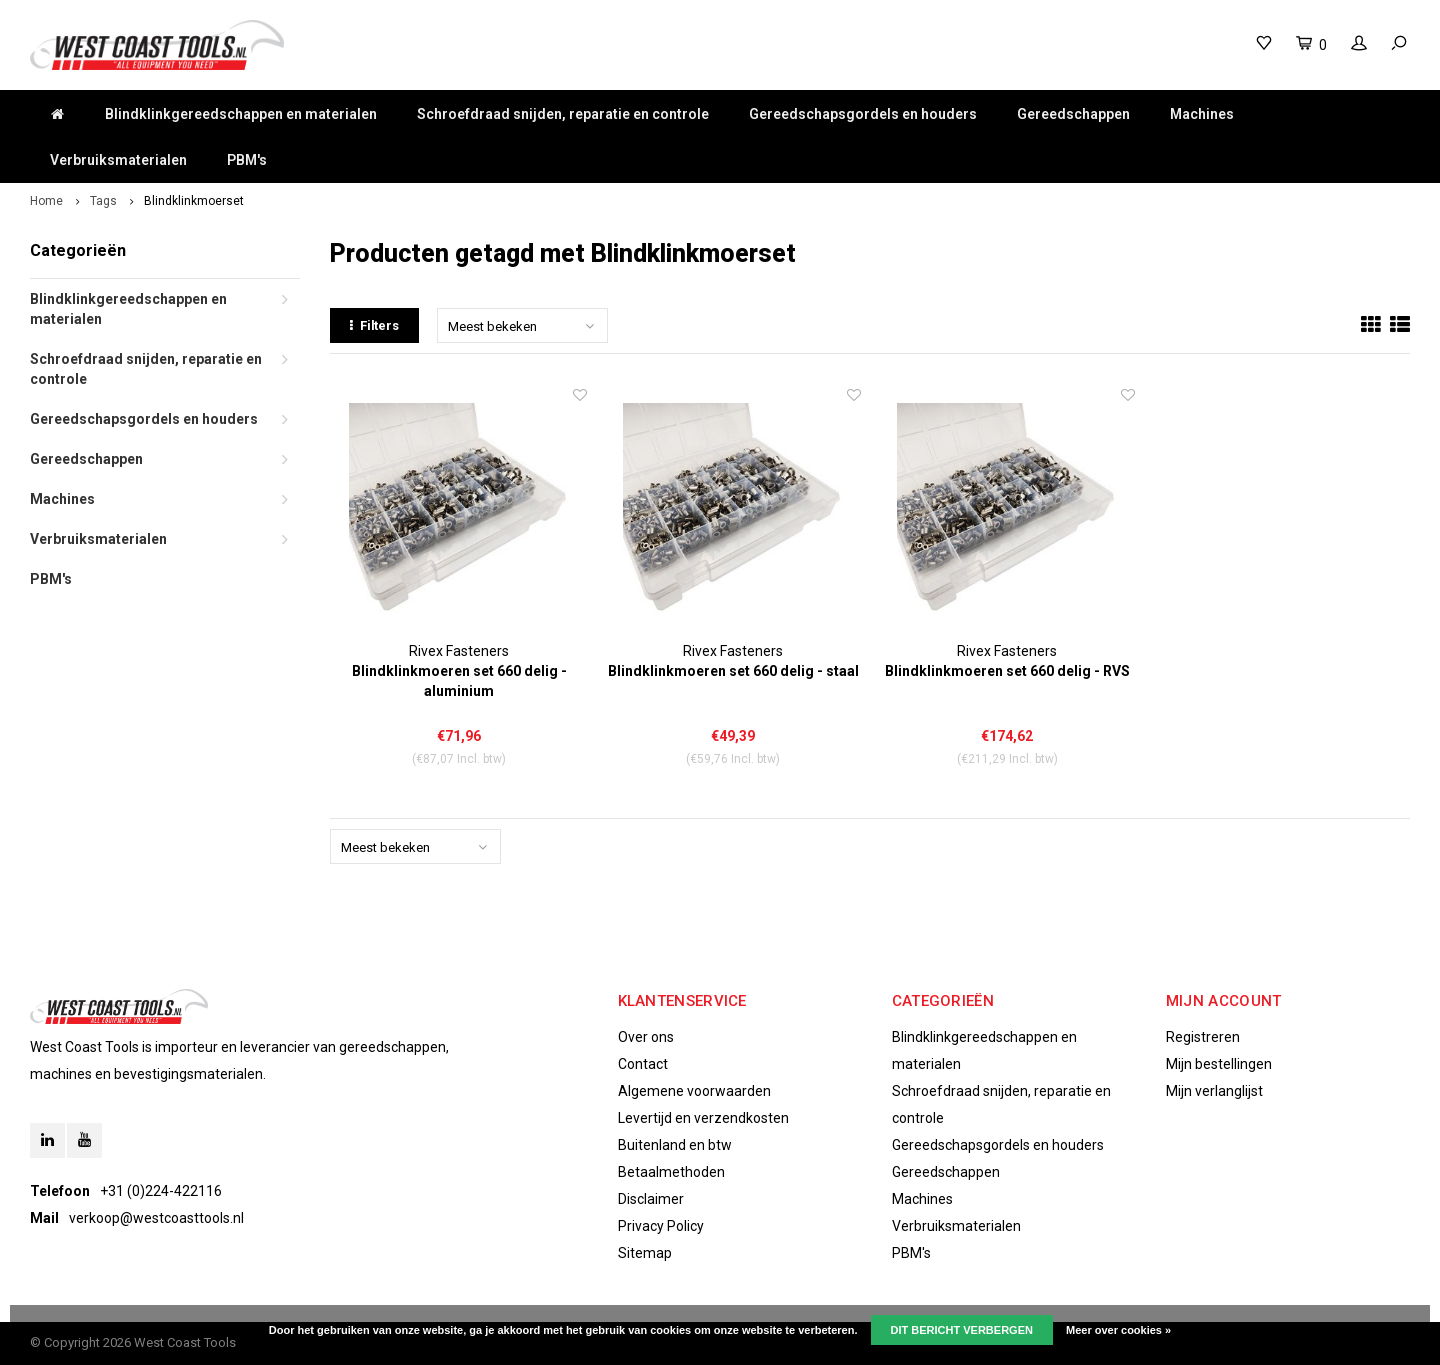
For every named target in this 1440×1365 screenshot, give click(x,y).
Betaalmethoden (671, 1172)
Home (46, 201)
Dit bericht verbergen (962, 1330)
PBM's (247, 160)
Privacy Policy (661, 1226)
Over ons (646, 1037)
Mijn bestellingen (1219, 1064)
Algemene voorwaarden (694, 1091)
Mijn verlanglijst (1214, 1091)
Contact (643, 1064)
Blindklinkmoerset (194, 201)
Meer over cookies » (1118, 1330)
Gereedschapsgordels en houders (863, 114)
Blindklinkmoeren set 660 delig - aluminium (459, 681)
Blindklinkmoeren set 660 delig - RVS (1007, 671)
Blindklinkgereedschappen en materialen (241, 114)
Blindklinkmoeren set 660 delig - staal (733, 671)
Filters (374, 325)
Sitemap (645, 1253)
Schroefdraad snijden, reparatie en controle (563, 114)
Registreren (1203, 1037)
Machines (1202, 114)
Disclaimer (651, 1199)
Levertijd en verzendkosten (703, 1118)
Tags (103, 201)
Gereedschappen (1073, 114)
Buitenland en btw (675, 1145)
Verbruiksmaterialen (118, 160)
